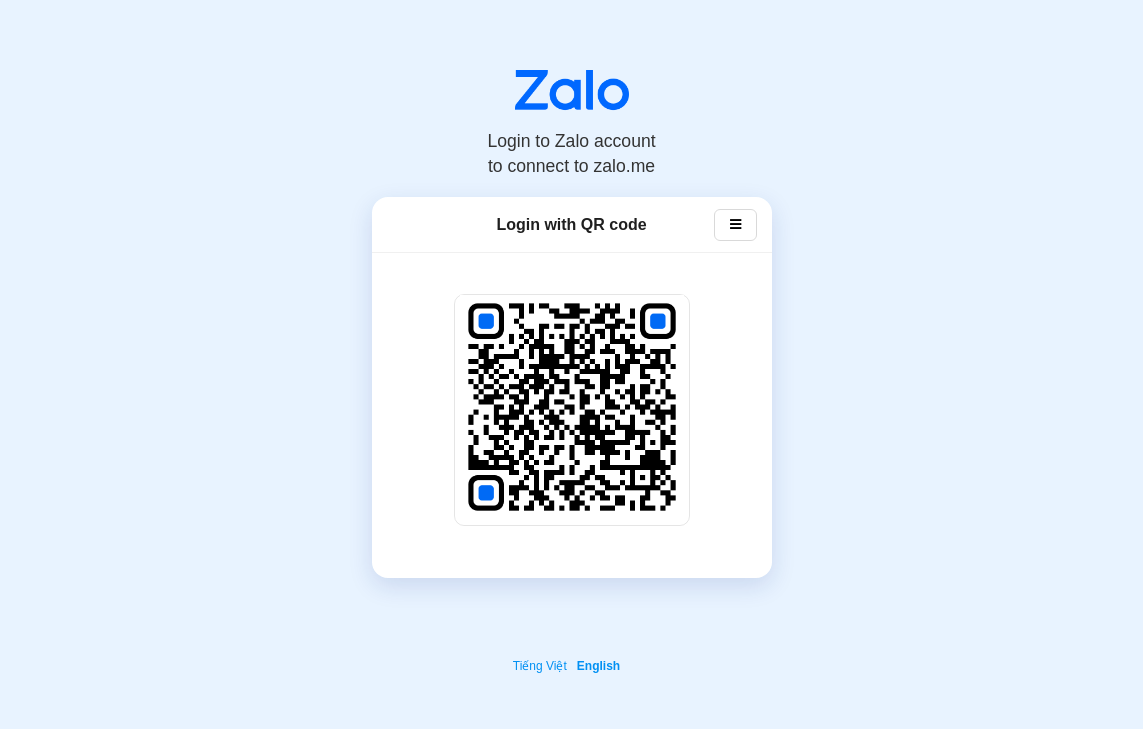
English (598, 666)
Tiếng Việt (540, 666)
